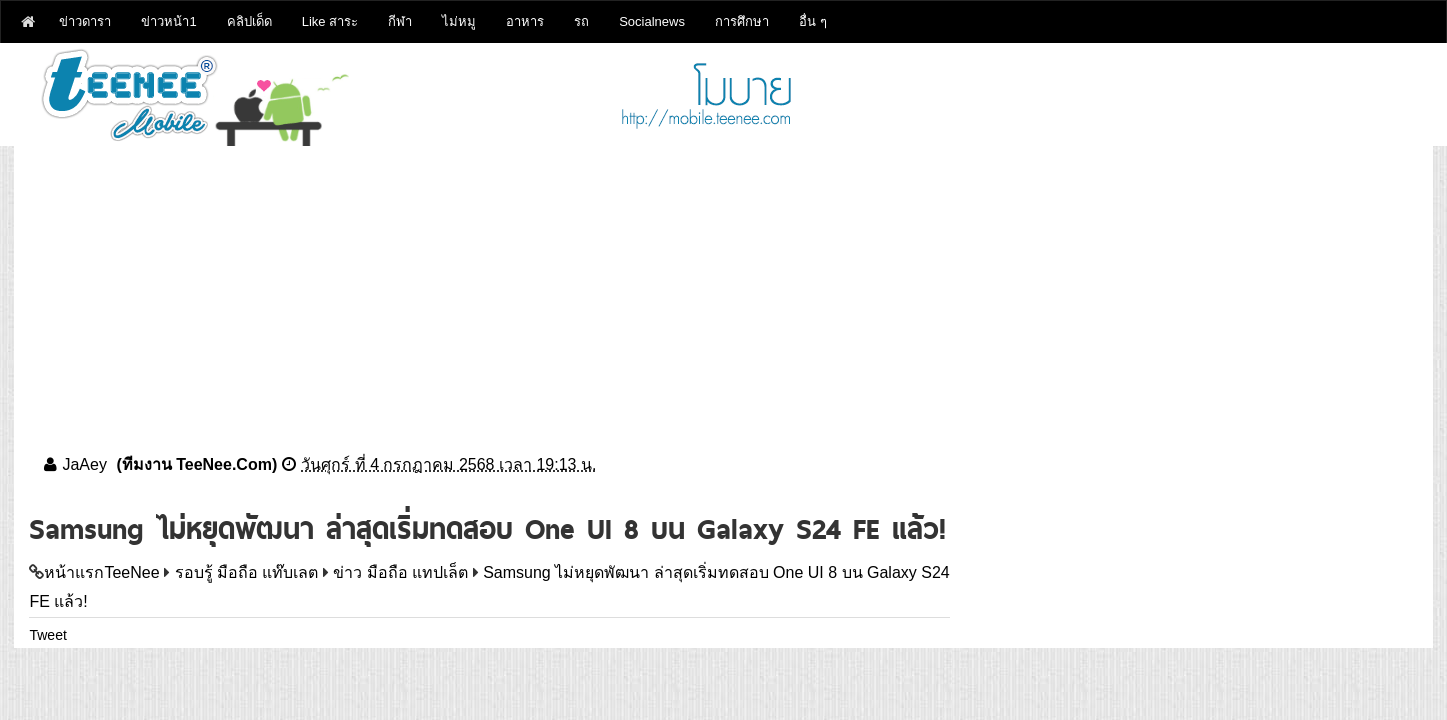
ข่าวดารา (85, 21)
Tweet (47, 635)
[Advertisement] (723, 286)
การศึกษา (742, 21)
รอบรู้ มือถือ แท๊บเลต (247, 572)
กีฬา (400, 21)
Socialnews (652, 21)
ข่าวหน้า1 (168, 21)
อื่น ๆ (813, 21)
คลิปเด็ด (249, 21)
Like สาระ (330, 21)
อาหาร (525, 21)
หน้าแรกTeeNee (101, 572)
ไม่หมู (459, 21)
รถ (581, 21)
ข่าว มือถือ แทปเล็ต (400, 572)
